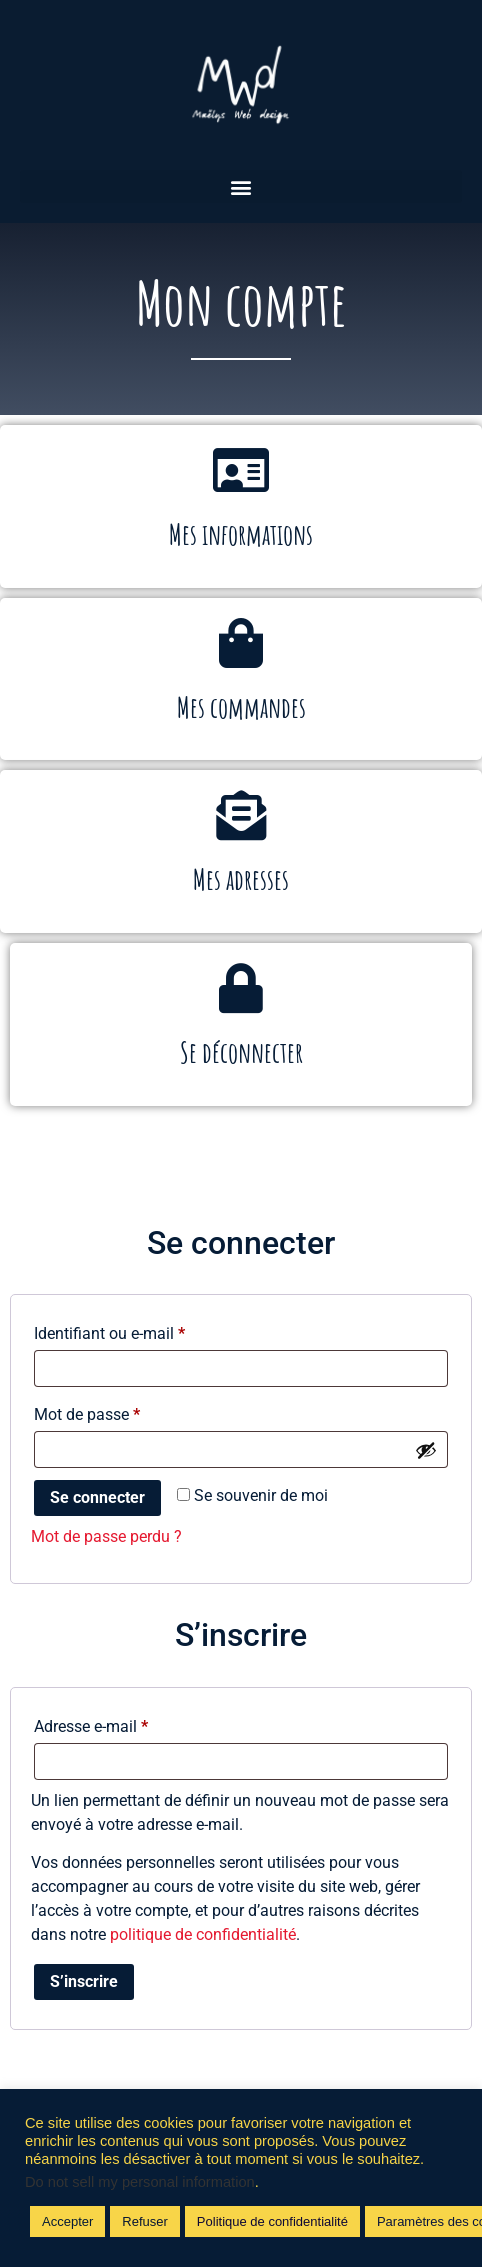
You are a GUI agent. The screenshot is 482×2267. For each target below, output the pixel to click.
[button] (241, 186)
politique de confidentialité (203, 1934)
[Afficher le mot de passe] (426, 1450)
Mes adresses (241, 879)
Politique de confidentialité (272, 2221)
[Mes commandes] (241, 643)
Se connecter (97, 1497)
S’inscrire (84, 1981)
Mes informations (241, 534)
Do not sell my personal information (140, 2182)
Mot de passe (125, 1411)
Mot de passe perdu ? (106, 1536)
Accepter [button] (67, 2221)
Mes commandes (241, 707)
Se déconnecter (241, 1052)
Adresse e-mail (129, 1723)
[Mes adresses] (241, 815)
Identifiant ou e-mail (147, 1330)
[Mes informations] (241, 470)
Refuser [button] (145, 2221)
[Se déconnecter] (241, 988)
